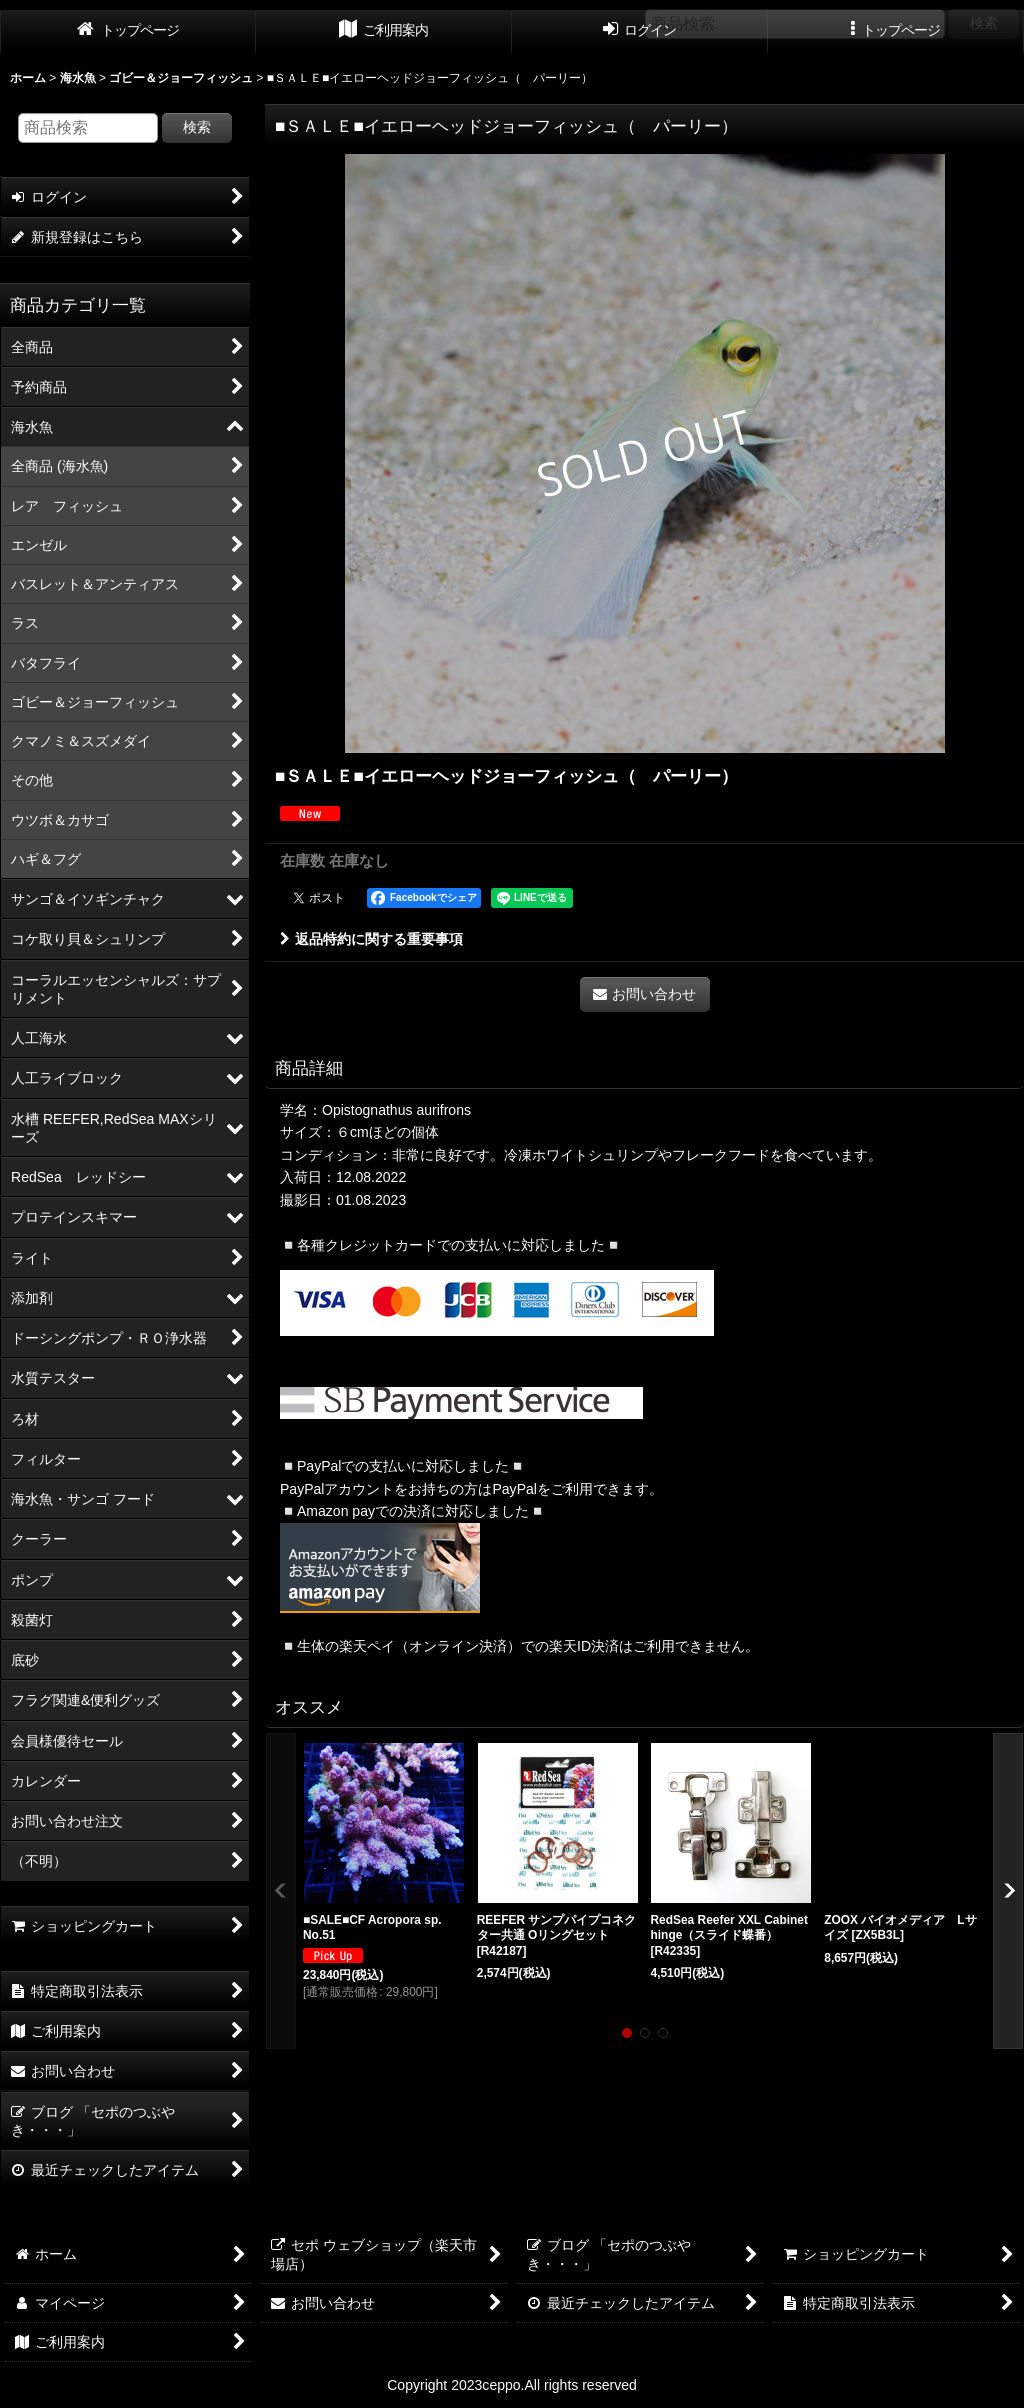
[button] (281, 1891)
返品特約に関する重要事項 (371, 939)
